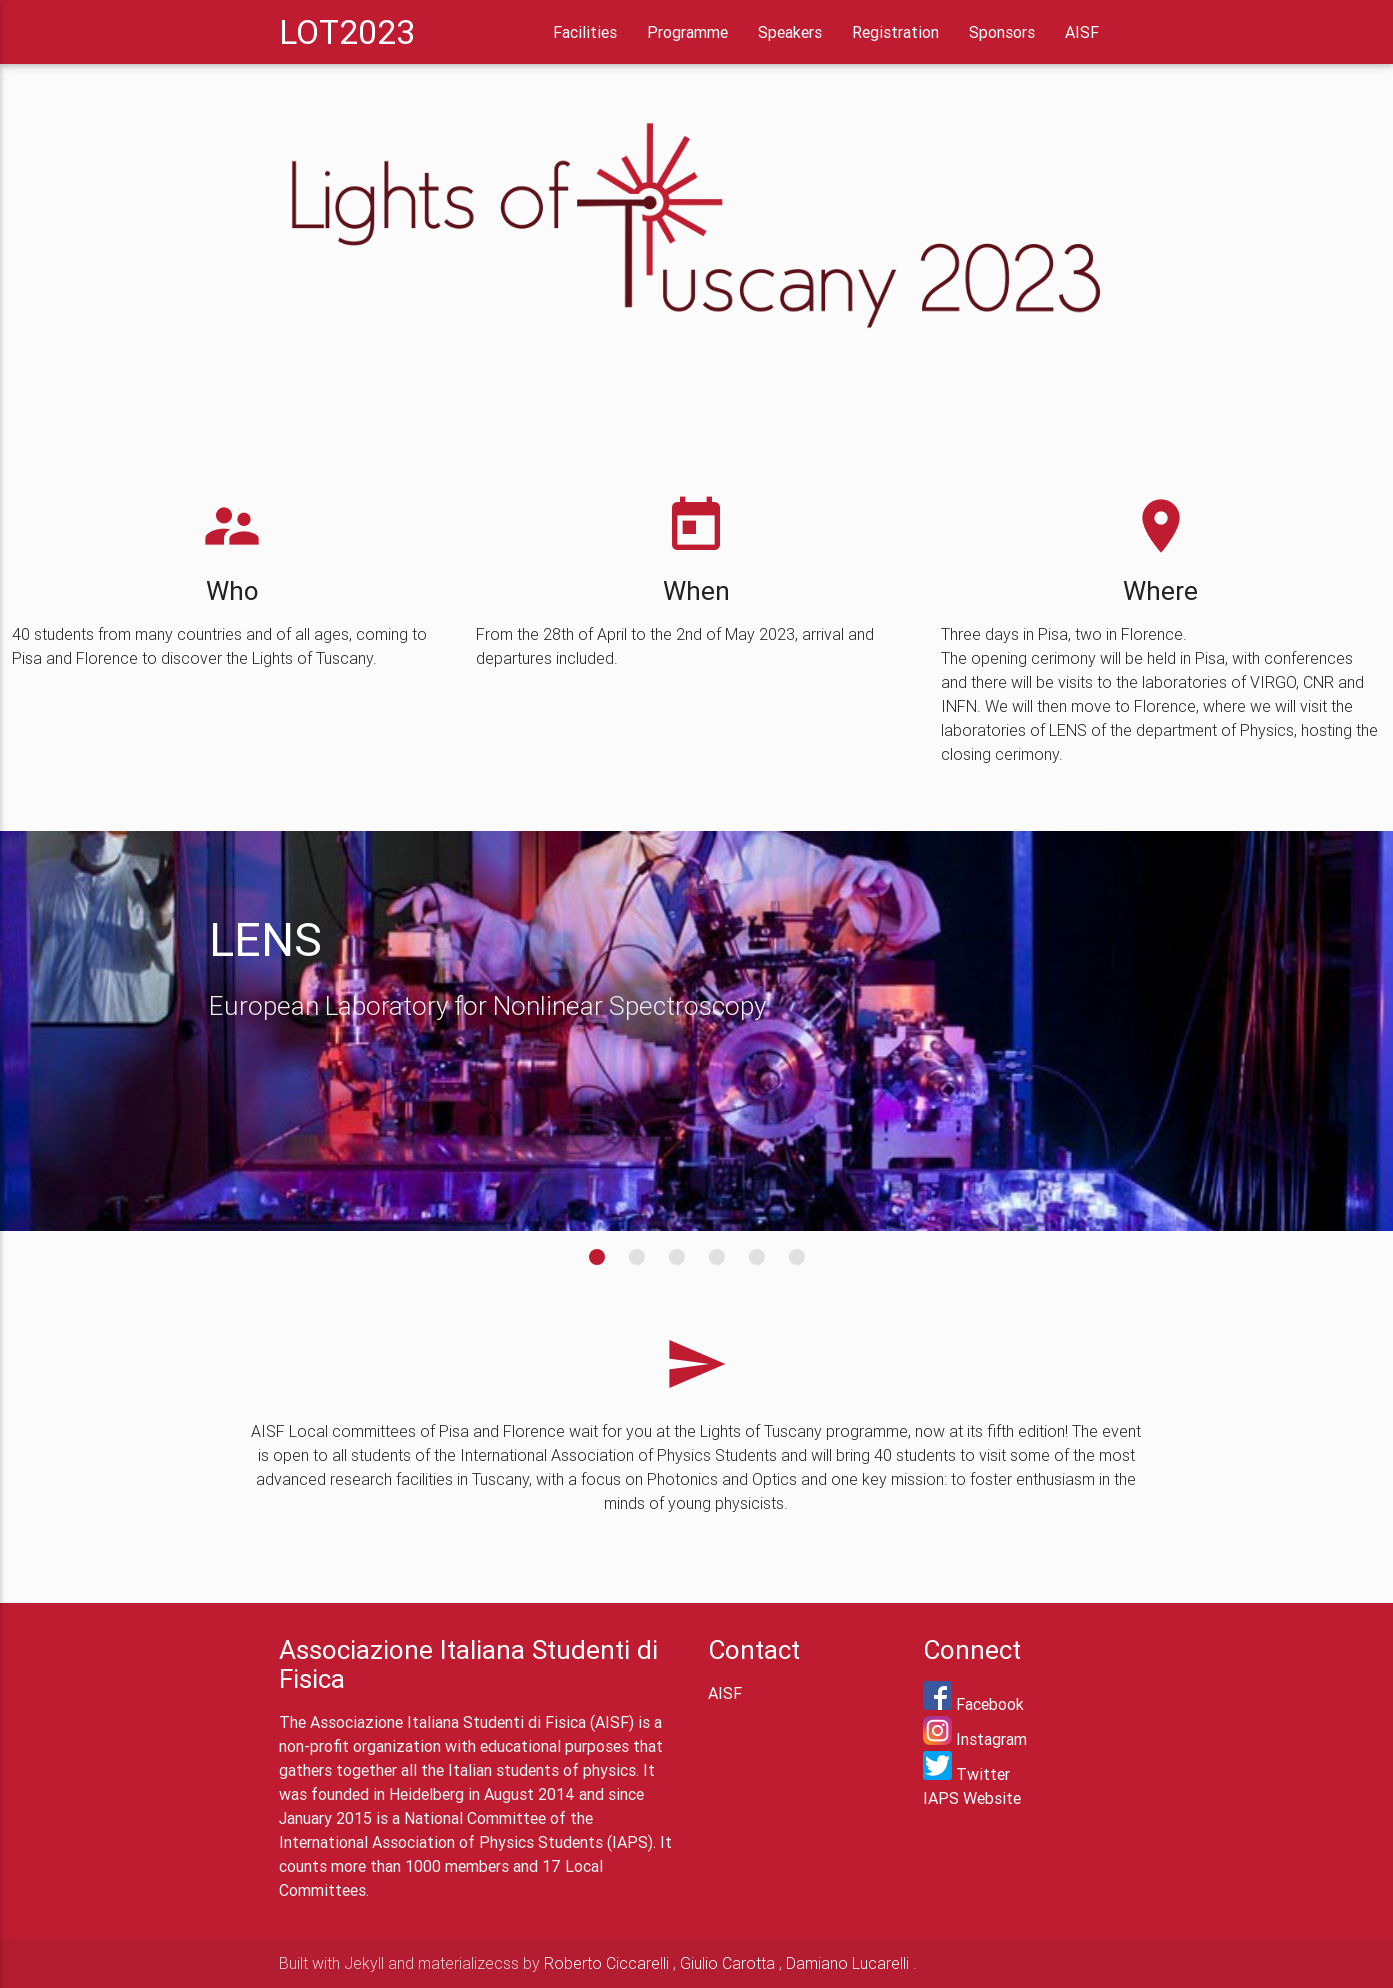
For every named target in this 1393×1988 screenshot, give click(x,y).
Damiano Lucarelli (847, 1963)
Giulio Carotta (727, 1963)
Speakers (790, 32)
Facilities (585, 32)
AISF (1082, 32)
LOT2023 (347, 32)
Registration (895, 32)
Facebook (973, 1704)
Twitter (966, 1774)
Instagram (975, 1739)
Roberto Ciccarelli (606, 1963)
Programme (687, 32)
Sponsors (1002, 32)
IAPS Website (972, 1798)
